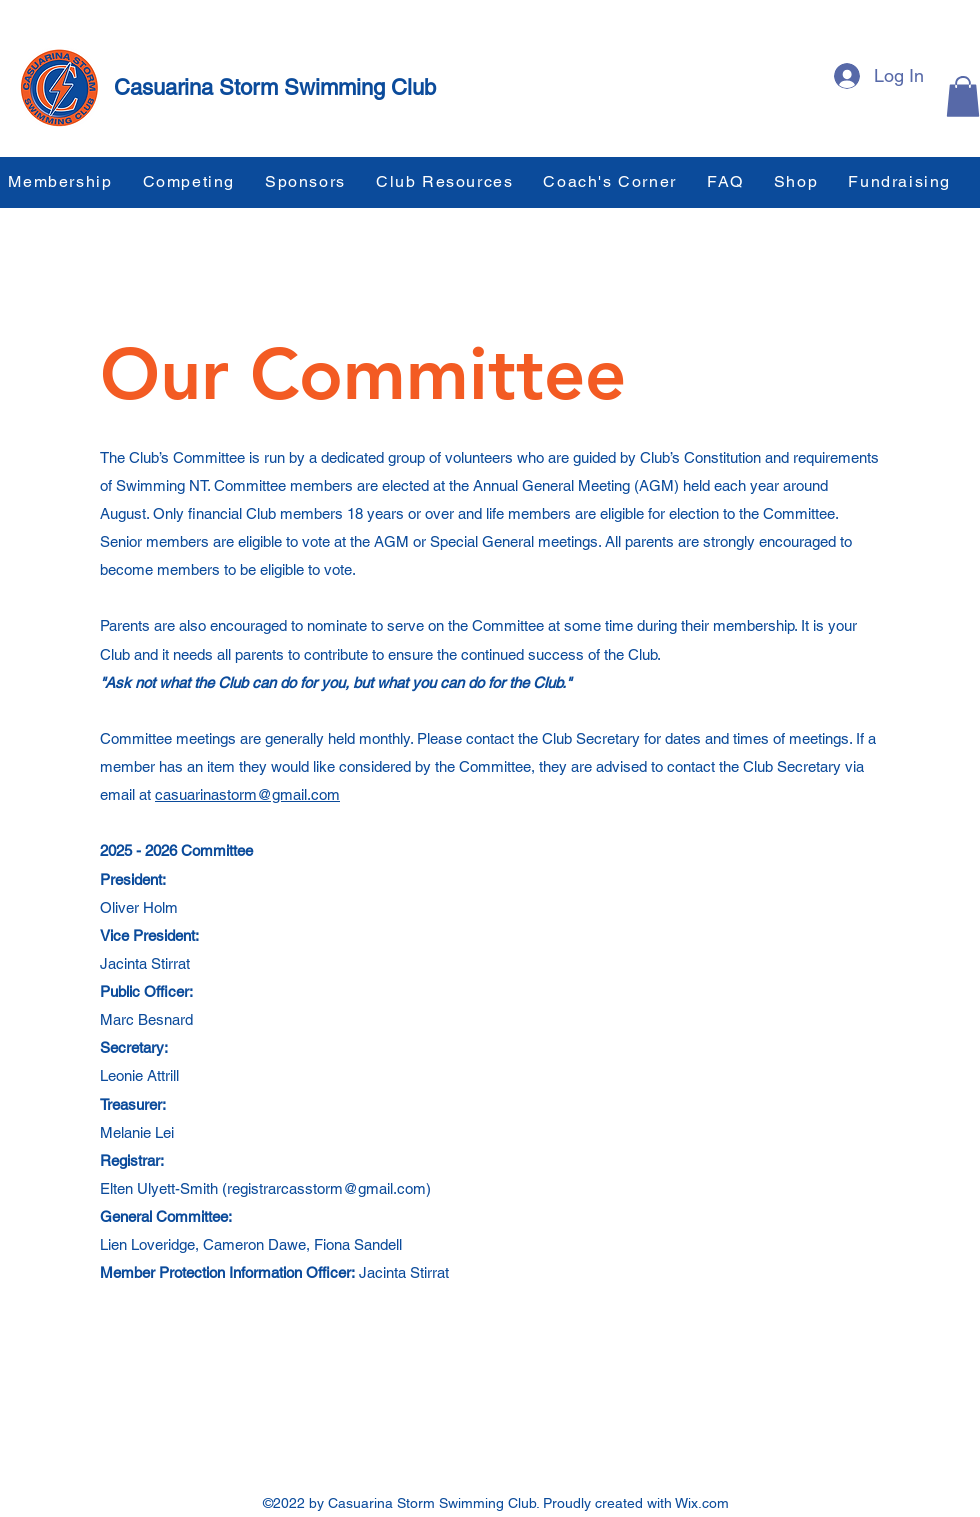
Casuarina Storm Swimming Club (275, 87)
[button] (963, 96)
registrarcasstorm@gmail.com (326, 1188)
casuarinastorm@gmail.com (247, 794)
